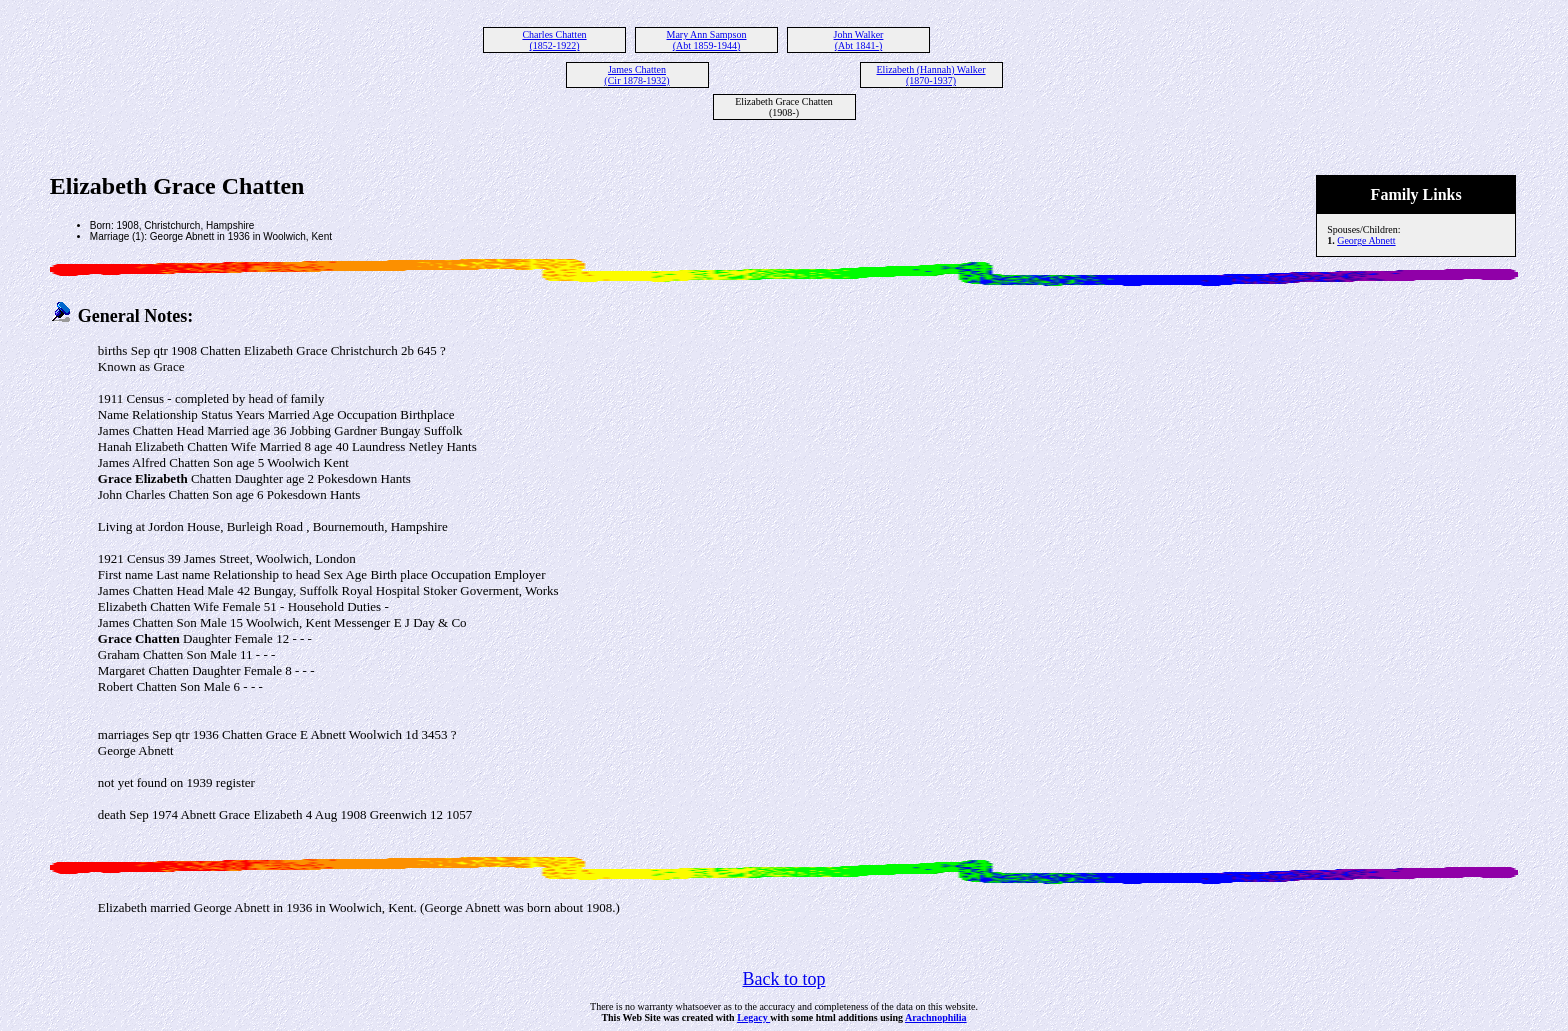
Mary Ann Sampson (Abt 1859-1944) (707, 40)
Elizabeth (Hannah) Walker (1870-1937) (931, 75)
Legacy (753, 1017)
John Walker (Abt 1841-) (859, 40)
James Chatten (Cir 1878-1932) (636, 75)
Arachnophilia (936, 1017)
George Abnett (1366, 240)
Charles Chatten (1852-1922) (554, 40)
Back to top (784, 979)
